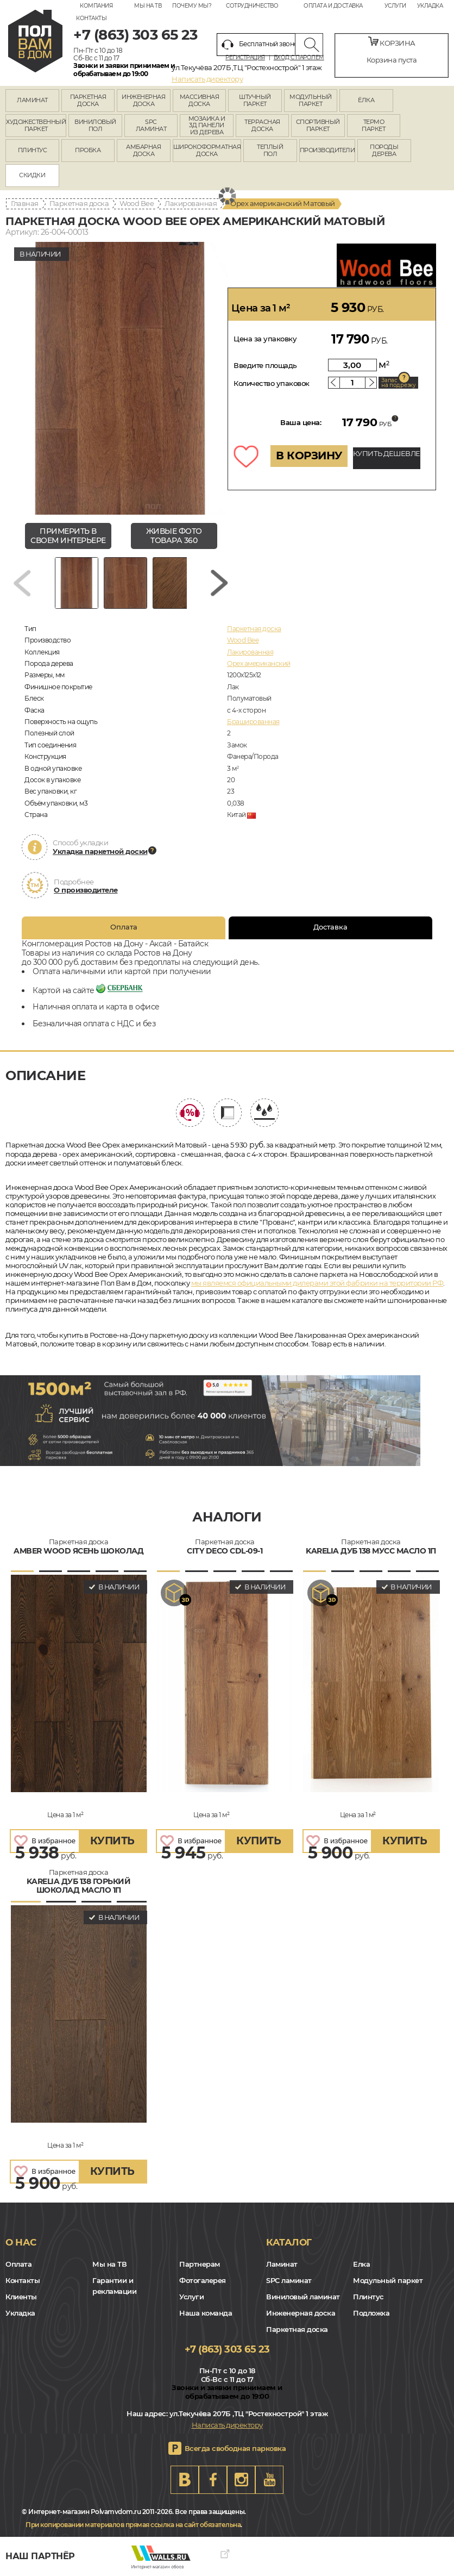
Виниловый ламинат (303, 2296)
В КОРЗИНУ (309, 455)
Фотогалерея (202, 2280)
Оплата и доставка (333, 5)
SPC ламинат (289, 2280)
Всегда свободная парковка (235, 2448)
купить (112, 1841)
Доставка (330, 926)
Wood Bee (136, 203)
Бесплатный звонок (262, 44)
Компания (96, 5)
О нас (20, 2242)
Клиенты (21, 2296)
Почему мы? (191, 5)
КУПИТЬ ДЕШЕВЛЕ (386, 453)
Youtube (269, 2480)
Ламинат (282, 2264)
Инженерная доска (300, 2313)
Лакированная (191, 203)
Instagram (241, 2480)
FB (213, 2480)
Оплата (123, 926)
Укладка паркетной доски (100, 851)
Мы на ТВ (147, 5)
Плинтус (368, 2296)
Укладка (430, 5)
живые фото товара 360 (174, 535)
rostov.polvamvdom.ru (35, 41)
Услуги (395, 5)
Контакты (91, 18)
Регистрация (245, 57)
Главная (25, 203)
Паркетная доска (79, 203)
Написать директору (207, 78)
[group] (121, 378)
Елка (361, 2264)
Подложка (371, 2313)
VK (185, 2480)
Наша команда (205, 2313)
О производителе (86, 889)
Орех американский (259, 663)
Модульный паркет (388, 2280)
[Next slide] (219, 583)
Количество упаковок (272, 383)
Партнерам (199, 2264)
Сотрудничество (252, 5)
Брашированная (253, 722)
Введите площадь (265, 365)
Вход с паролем (299, 57)
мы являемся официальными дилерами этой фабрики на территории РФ (317, 1282)
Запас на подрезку (398, 383)
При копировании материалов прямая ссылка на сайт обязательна (133, 2525)
